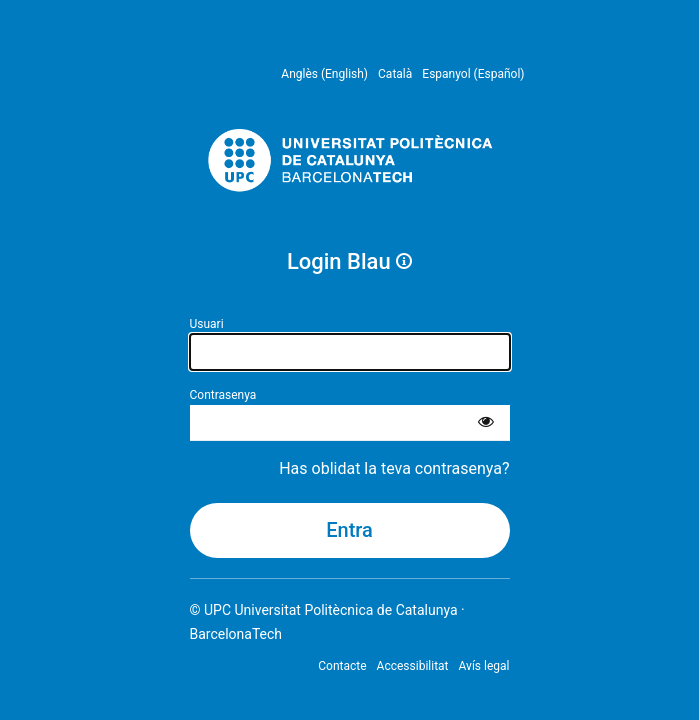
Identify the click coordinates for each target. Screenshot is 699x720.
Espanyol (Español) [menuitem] (473, 74)
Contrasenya (223, 395)
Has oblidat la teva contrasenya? (394, 468)
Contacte (342, 666)
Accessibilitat (413, 666)
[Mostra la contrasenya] (486, 423)
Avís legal (484, 666)
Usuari (207, 324)
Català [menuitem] (395, 74)
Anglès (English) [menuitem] (324, 74)
